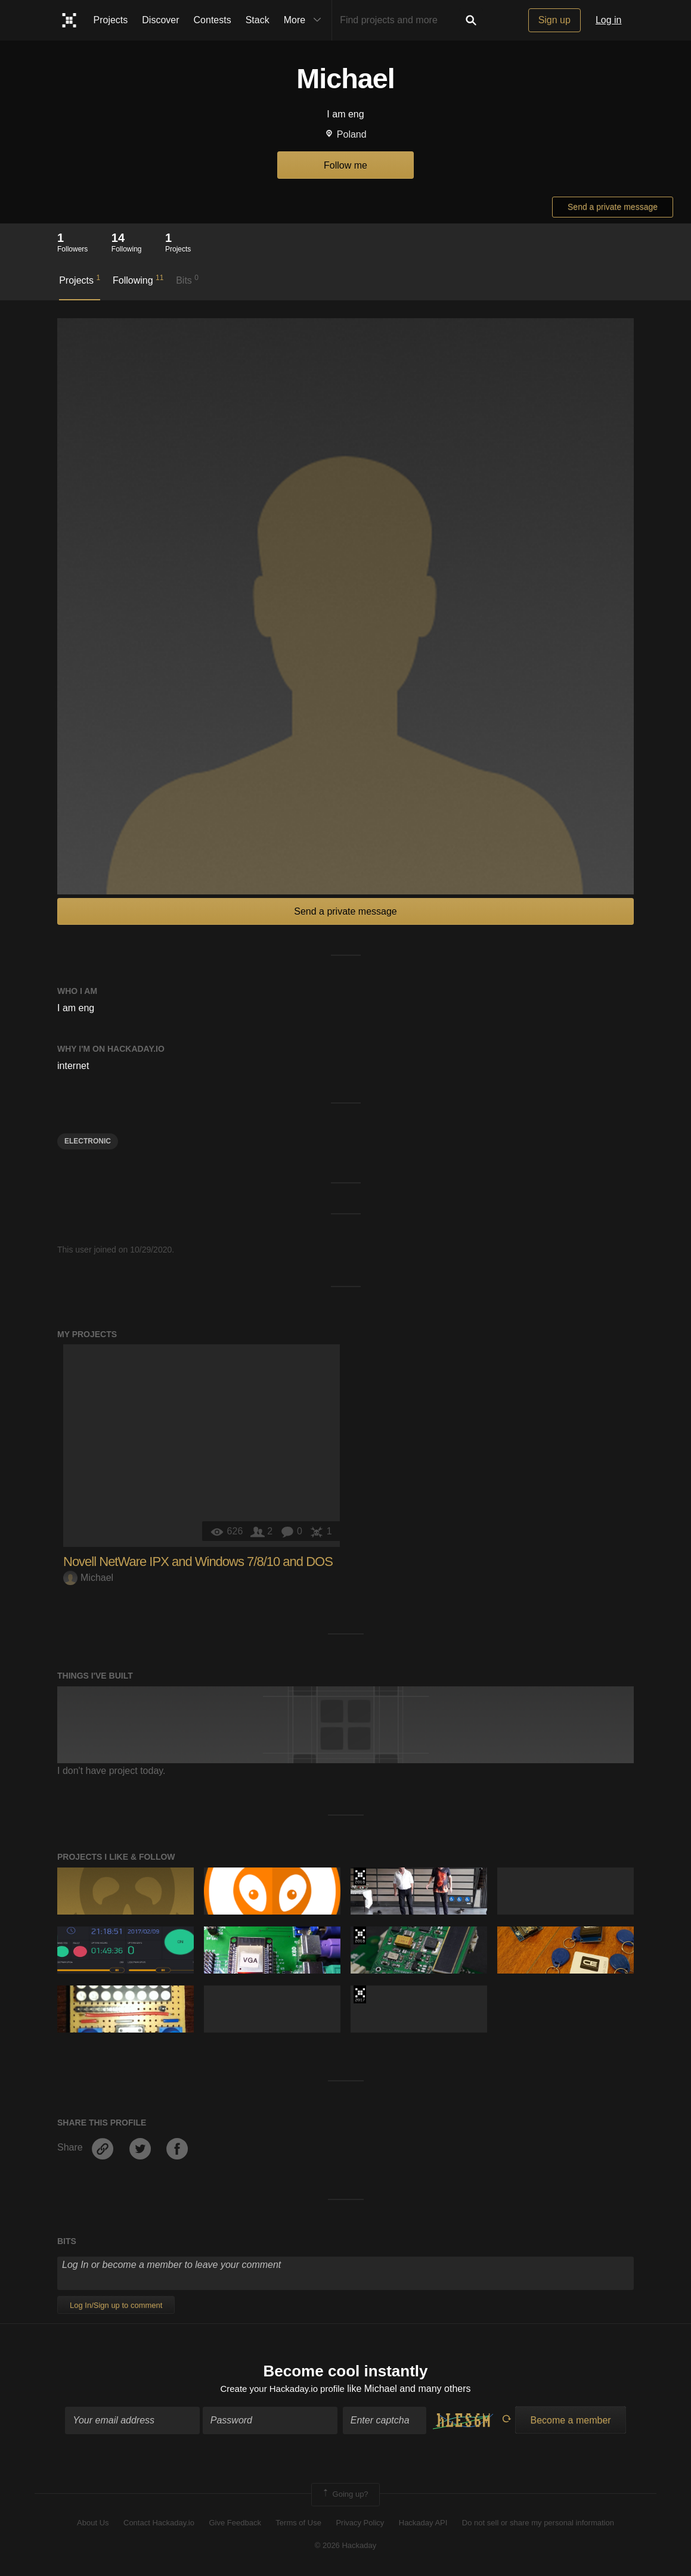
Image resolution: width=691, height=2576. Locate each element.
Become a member (570, 2422)
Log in (609, 20)
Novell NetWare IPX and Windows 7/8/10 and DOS (198, 1561)
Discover (160, 20)
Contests (212, 20)
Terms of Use (298, 2523)
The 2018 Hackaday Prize (360, 1876)
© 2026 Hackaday (346, 2546)
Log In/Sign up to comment (116, 2305)
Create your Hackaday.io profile (282, 2390)
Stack (257, 20)
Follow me (345, 165)
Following (138, 279)
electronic (87, 1141)
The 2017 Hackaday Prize (360, 1994)
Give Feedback (235, 2523)
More (305, 20)
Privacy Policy (360, 2523)
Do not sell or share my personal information (538, 2523)
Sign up (554, 20)
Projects (111, 20)
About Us (93, 2523)
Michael (88, 1578)
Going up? (344, 2496)
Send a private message (613, 207)
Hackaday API (423, 2523)
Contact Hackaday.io (158, 2523)
